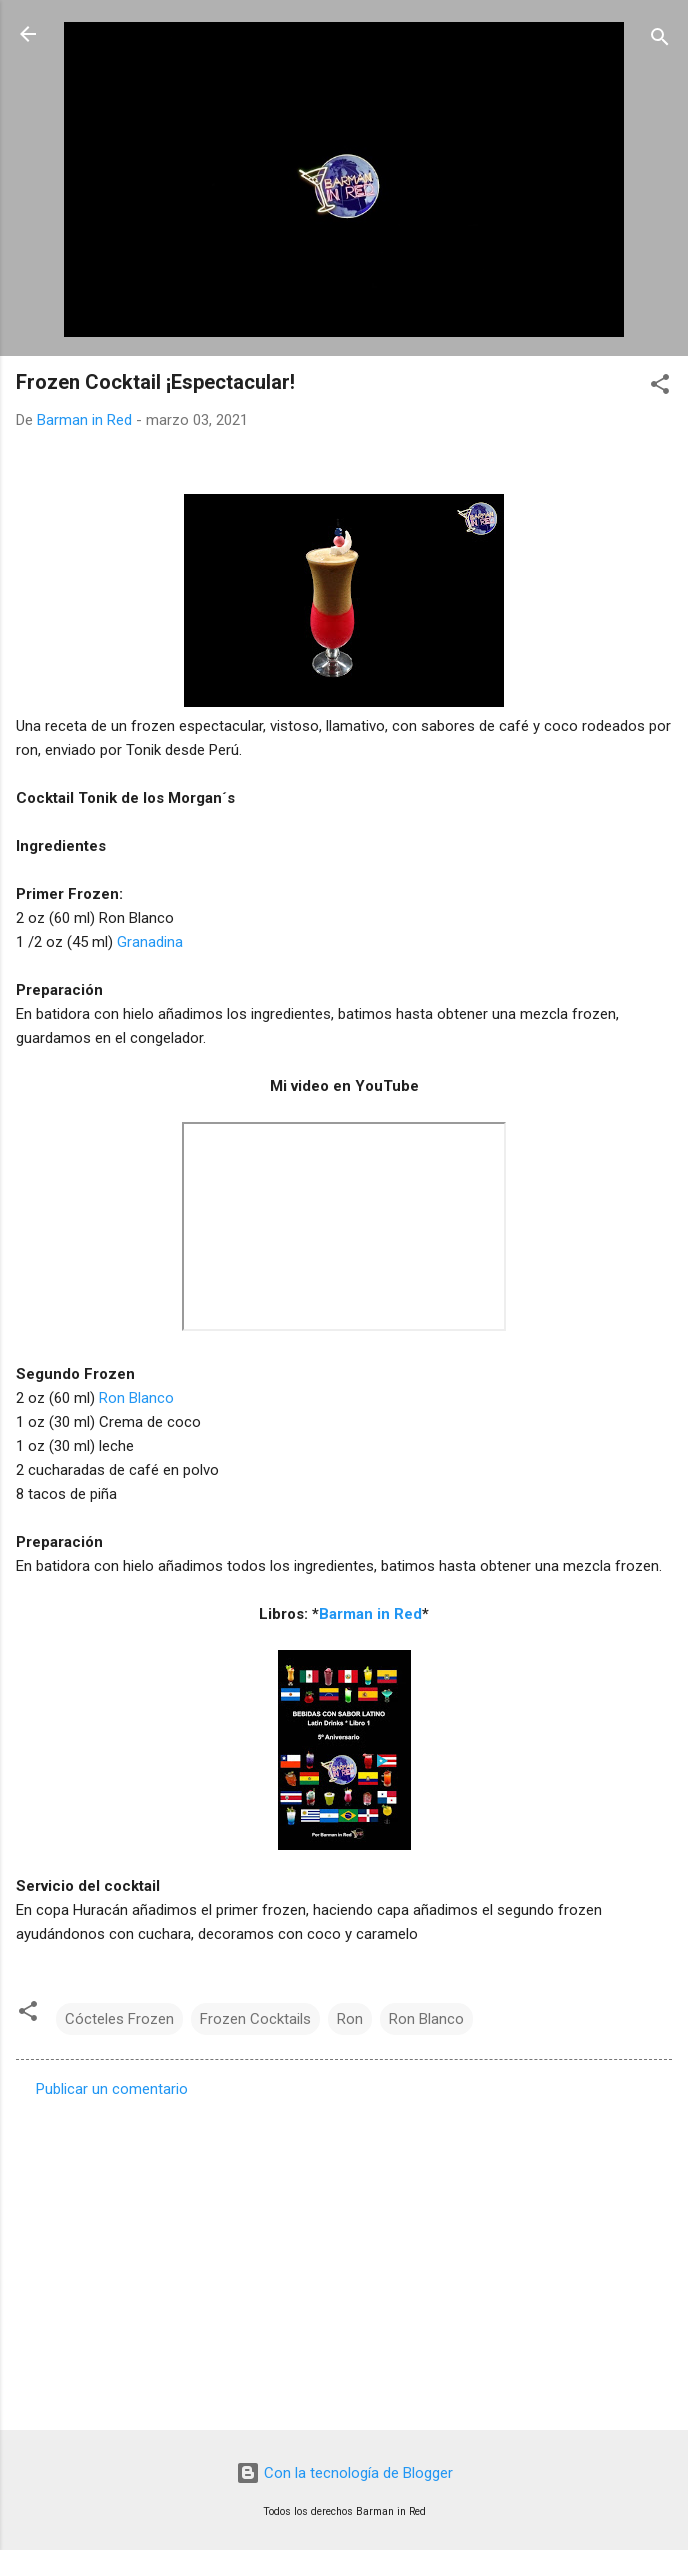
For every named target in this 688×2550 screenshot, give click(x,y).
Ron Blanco (136, 1398)
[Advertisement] (344, 2258)
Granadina (150, 942)
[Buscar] (660, 40)
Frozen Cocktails (255, 2019)
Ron (350, 2019)
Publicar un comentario (112, 2089)
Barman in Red (370, 1614)
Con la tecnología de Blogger (344, 2473)
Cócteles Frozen (119, 2019)
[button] (660, 387)
